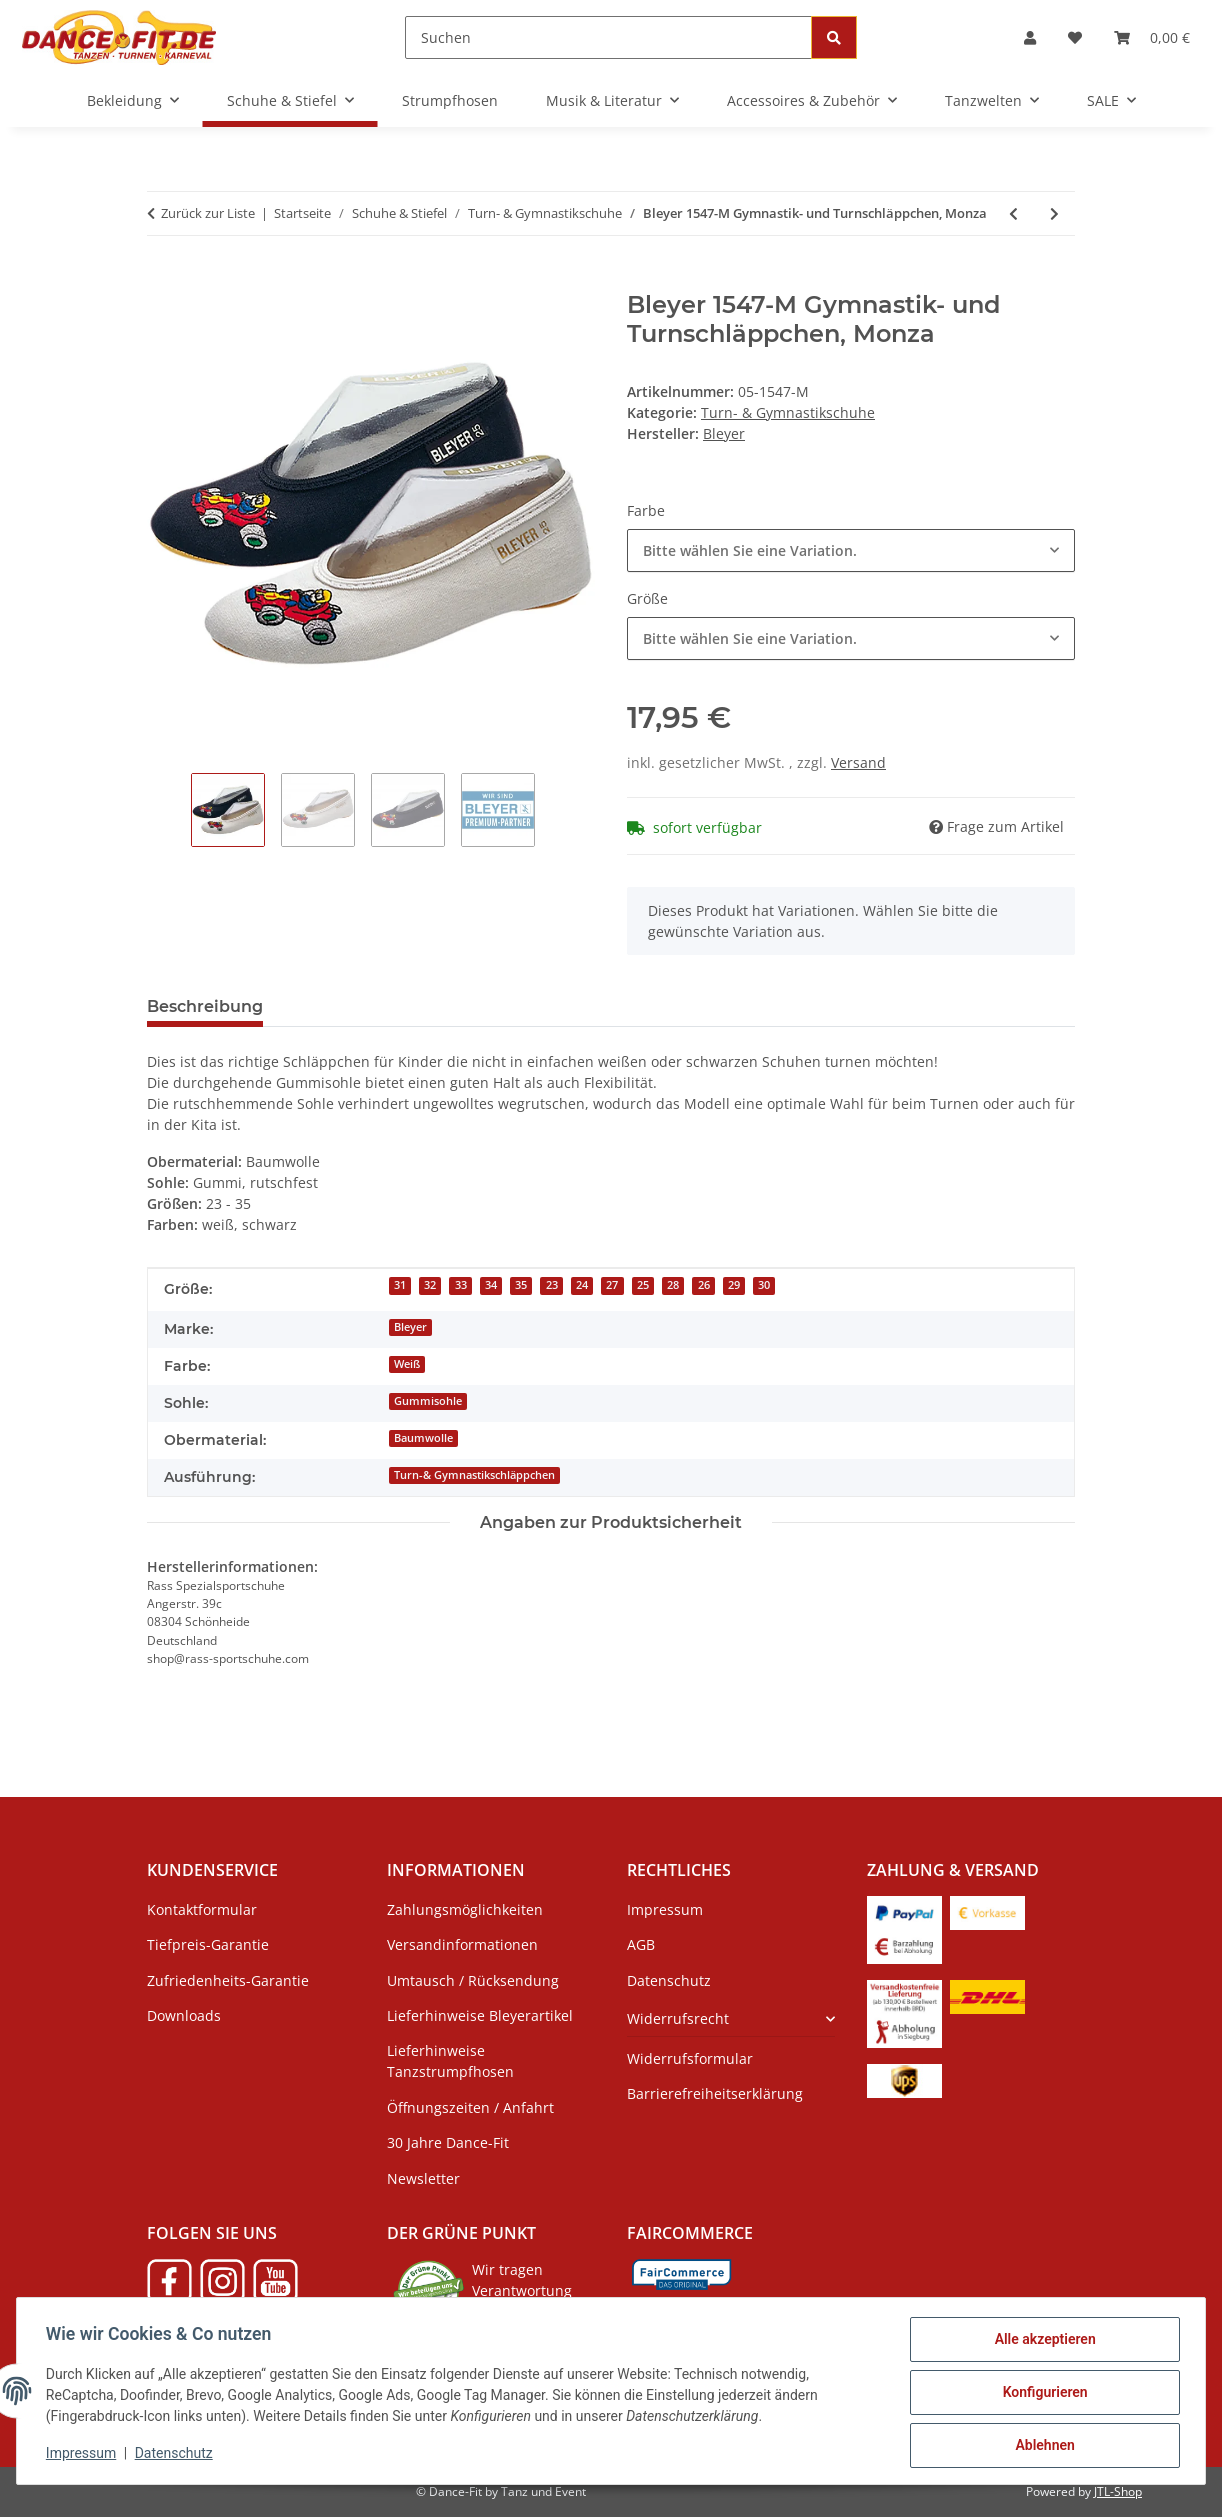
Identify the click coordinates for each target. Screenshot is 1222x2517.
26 (704, 1285)
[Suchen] (608, 37)
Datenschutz (177, 2455)
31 (400, 1285)
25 (643, 1285)
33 (461, 1285)
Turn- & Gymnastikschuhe (788, 412)
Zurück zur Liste (208, 213)
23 (552, 1285)
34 (491, 1285)
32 (430, 1285)
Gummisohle (428, 1401)
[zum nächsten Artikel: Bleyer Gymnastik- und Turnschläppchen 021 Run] (1054, 213)
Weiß (407, 1364)
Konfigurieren (1041, 2394)
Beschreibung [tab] (205, 1006)
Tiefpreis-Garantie (208, 1944)
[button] (1030, 37)
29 (734, 1285)
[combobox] (851, 550)
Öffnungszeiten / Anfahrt (470, 2107)
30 (764, 1285)
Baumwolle (423, 1438)
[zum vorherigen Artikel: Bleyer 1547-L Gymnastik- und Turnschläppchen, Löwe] (1013, 213)
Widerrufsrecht (678, 2018)
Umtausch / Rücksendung (473, 1980)
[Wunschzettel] (1075, 37)
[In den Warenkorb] (163, 280)
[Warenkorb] (1152, 37)
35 (521, 1285)
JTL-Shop (1118, 2491)
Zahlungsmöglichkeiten (465, 1909)
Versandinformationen (462, 1944)
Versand (858, 762)
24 (582, 1285)
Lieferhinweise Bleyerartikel (480, 2015)
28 (673, 1285)
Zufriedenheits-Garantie (228, 1980)
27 (612, 1285)
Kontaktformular (202, 1909)
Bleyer (410, 1327)
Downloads (184, 2015)
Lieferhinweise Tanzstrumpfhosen (450, 2061)
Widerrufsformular (690, 2058)
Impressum (84, 2455)
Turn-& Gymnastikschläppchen (474, 1475)
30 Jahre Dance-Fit (448, 2142)
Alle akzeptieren (1041, 2342)
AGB (641, 1944)
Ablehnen (1041, 2446)
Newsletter (423, 2178)
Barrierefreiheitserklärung (715, 2093)
